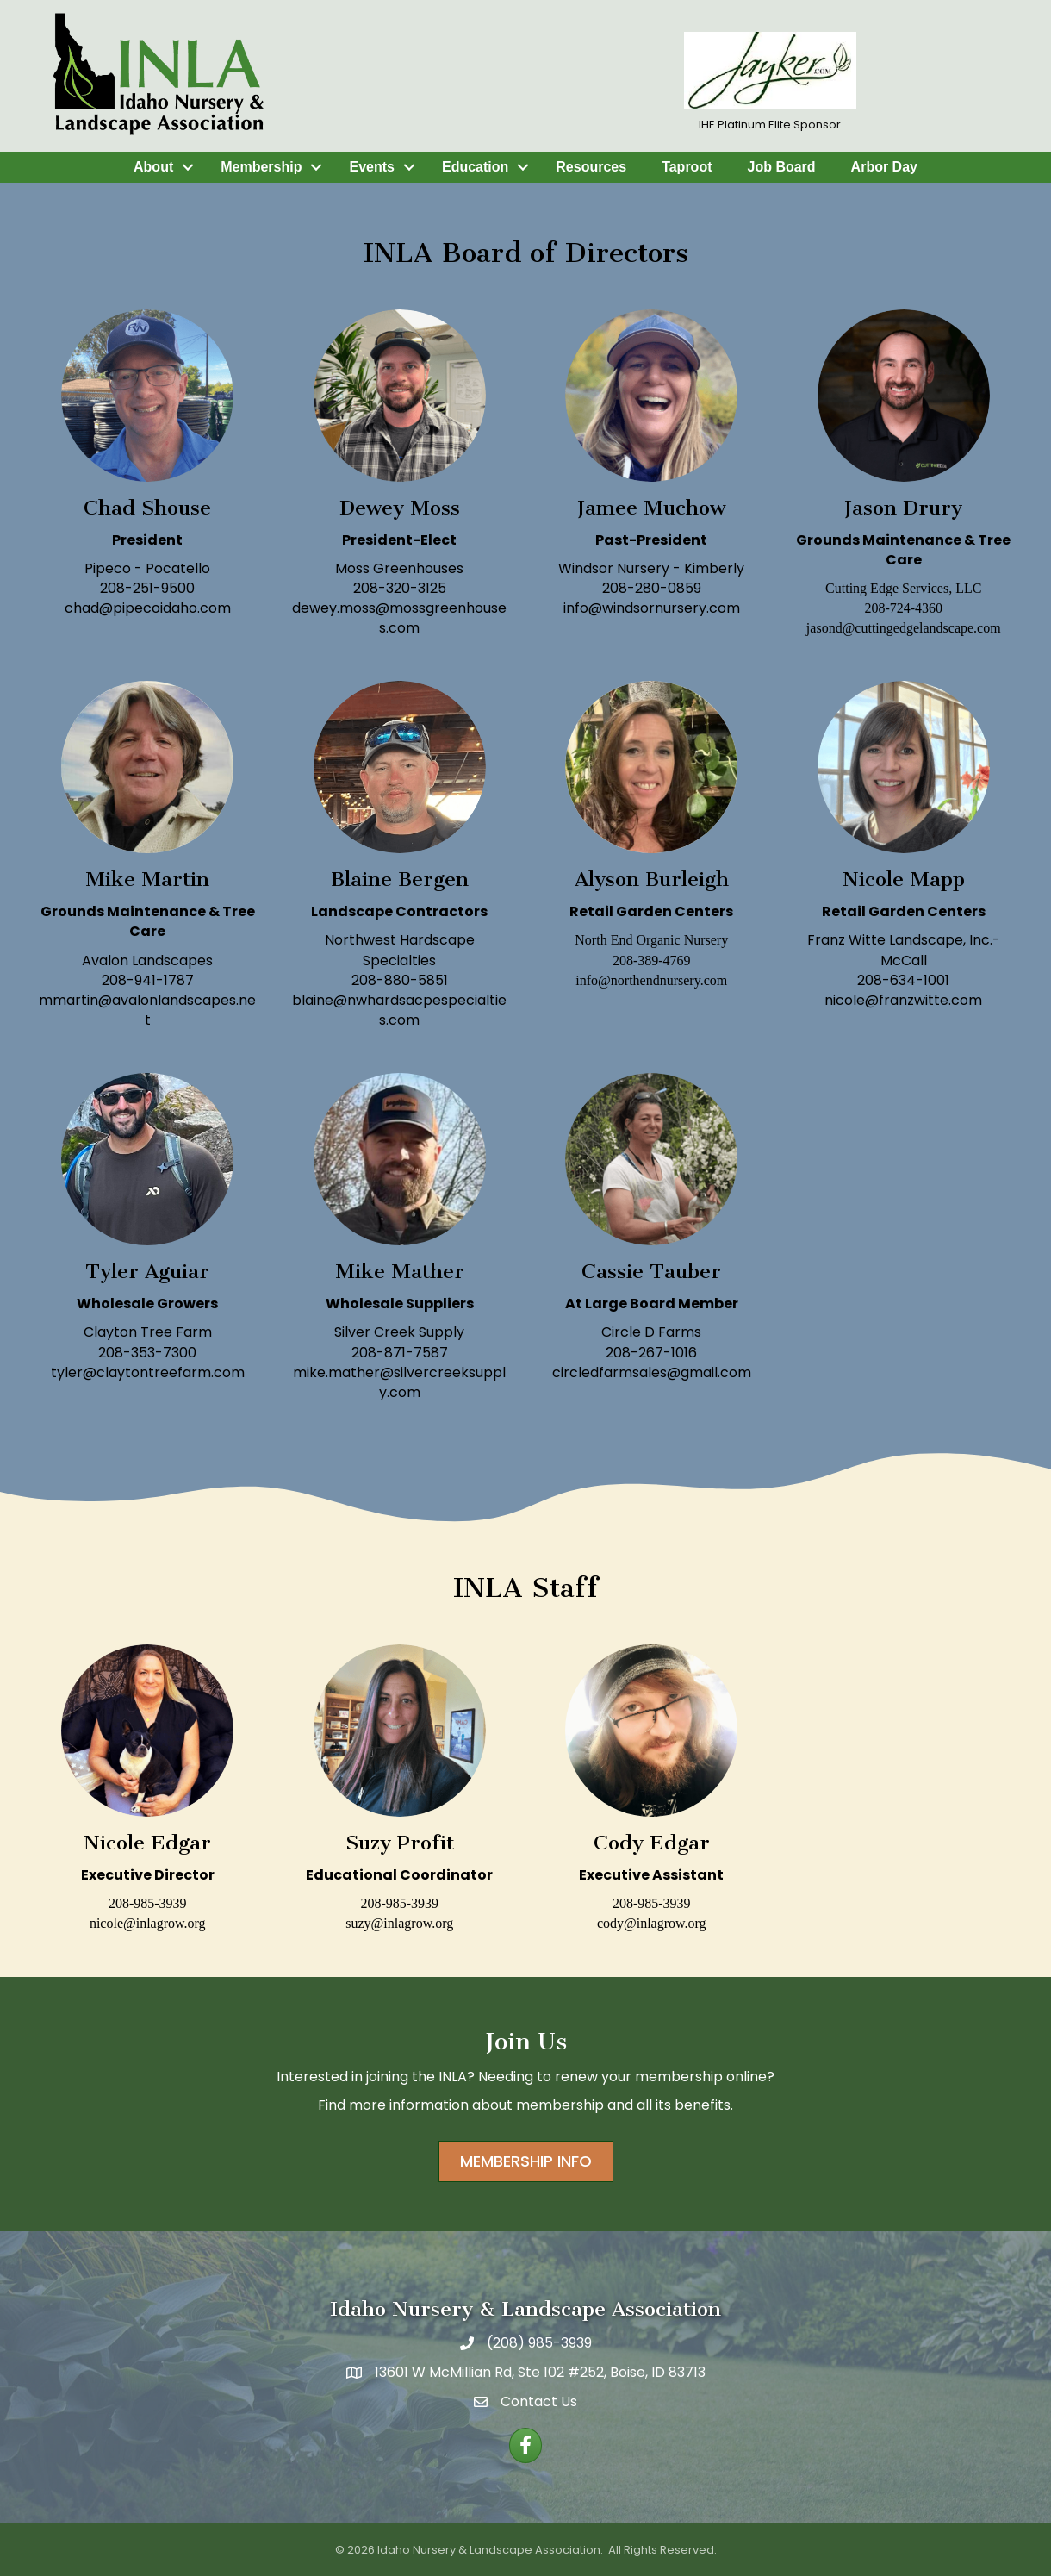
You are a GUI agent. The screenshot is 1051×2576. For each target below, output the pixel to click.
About (153, 166)
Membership (261, 166)
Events (371, 166)
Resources (591, 166)
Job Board (781, 166)
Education (475, 166)
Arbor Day (884, 166)
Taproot (687, 166)
